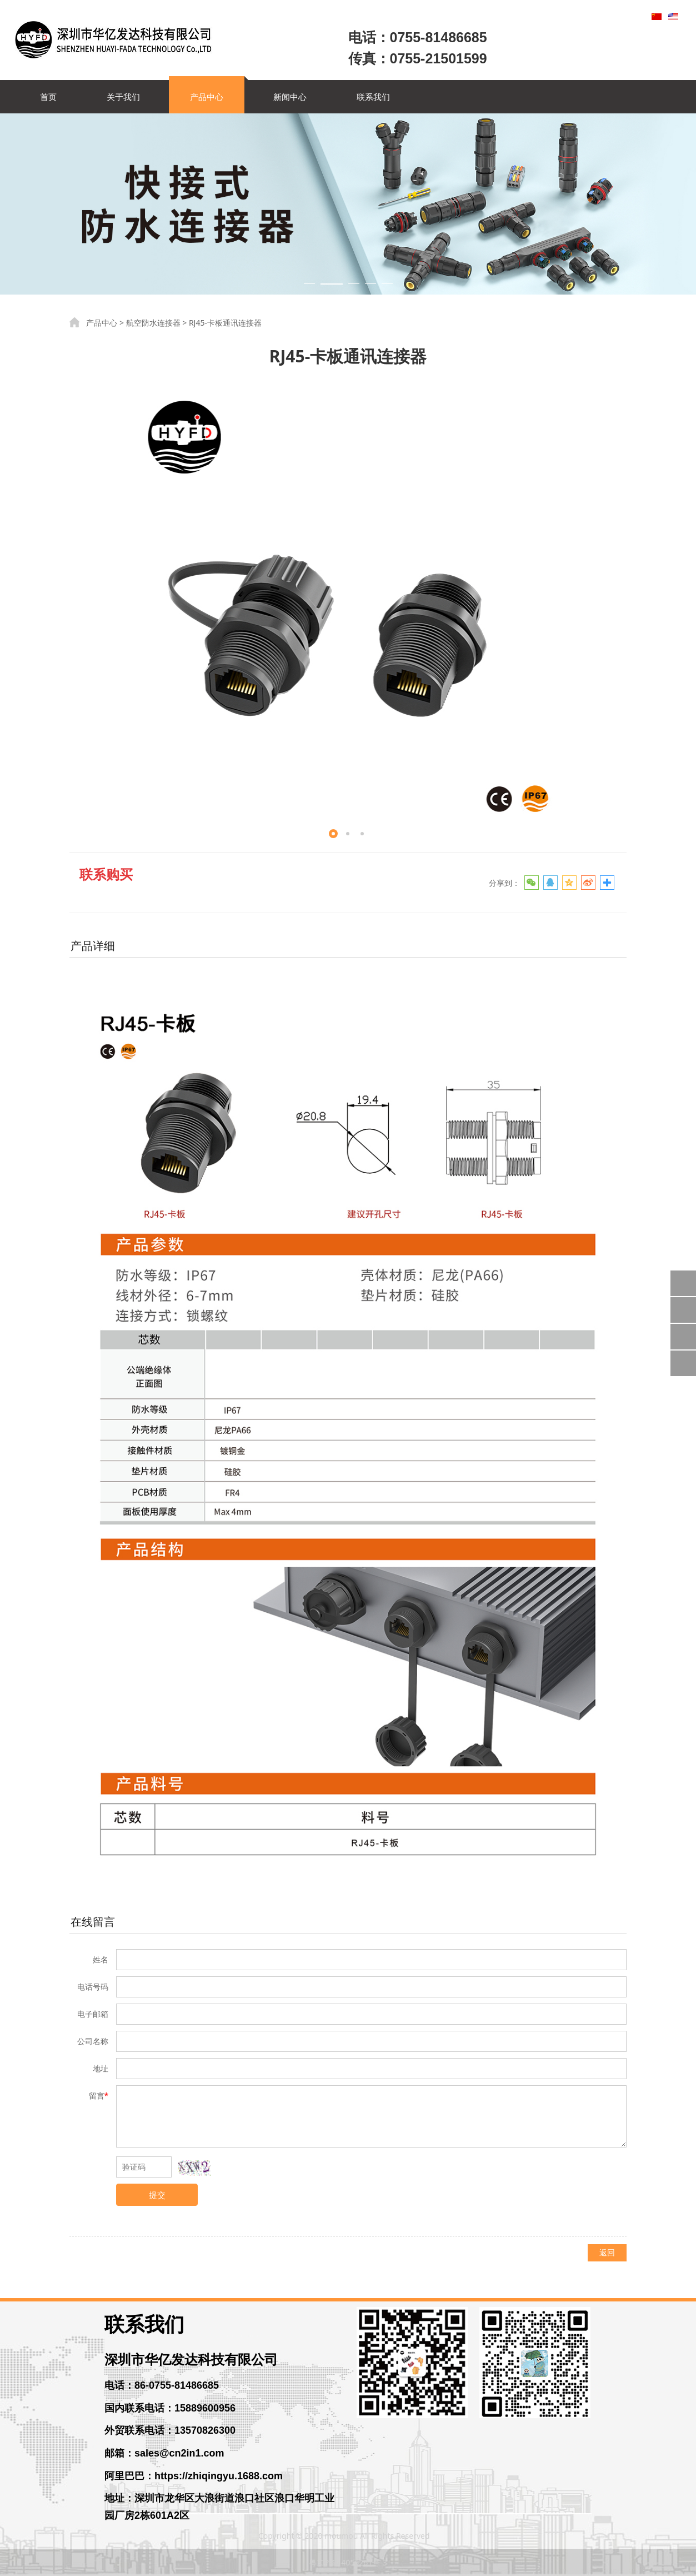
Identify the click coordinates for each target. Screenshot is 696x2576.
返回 (607, 2252)
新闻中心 (290, 96)
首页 (48, 96)
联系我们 (373, 96)
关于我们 (123, 96)
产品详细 (93, 945)
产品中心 (206, 96)
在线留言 (93, 1921)
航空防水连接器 (153, 322)
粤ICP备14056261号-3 (348, 2562)
